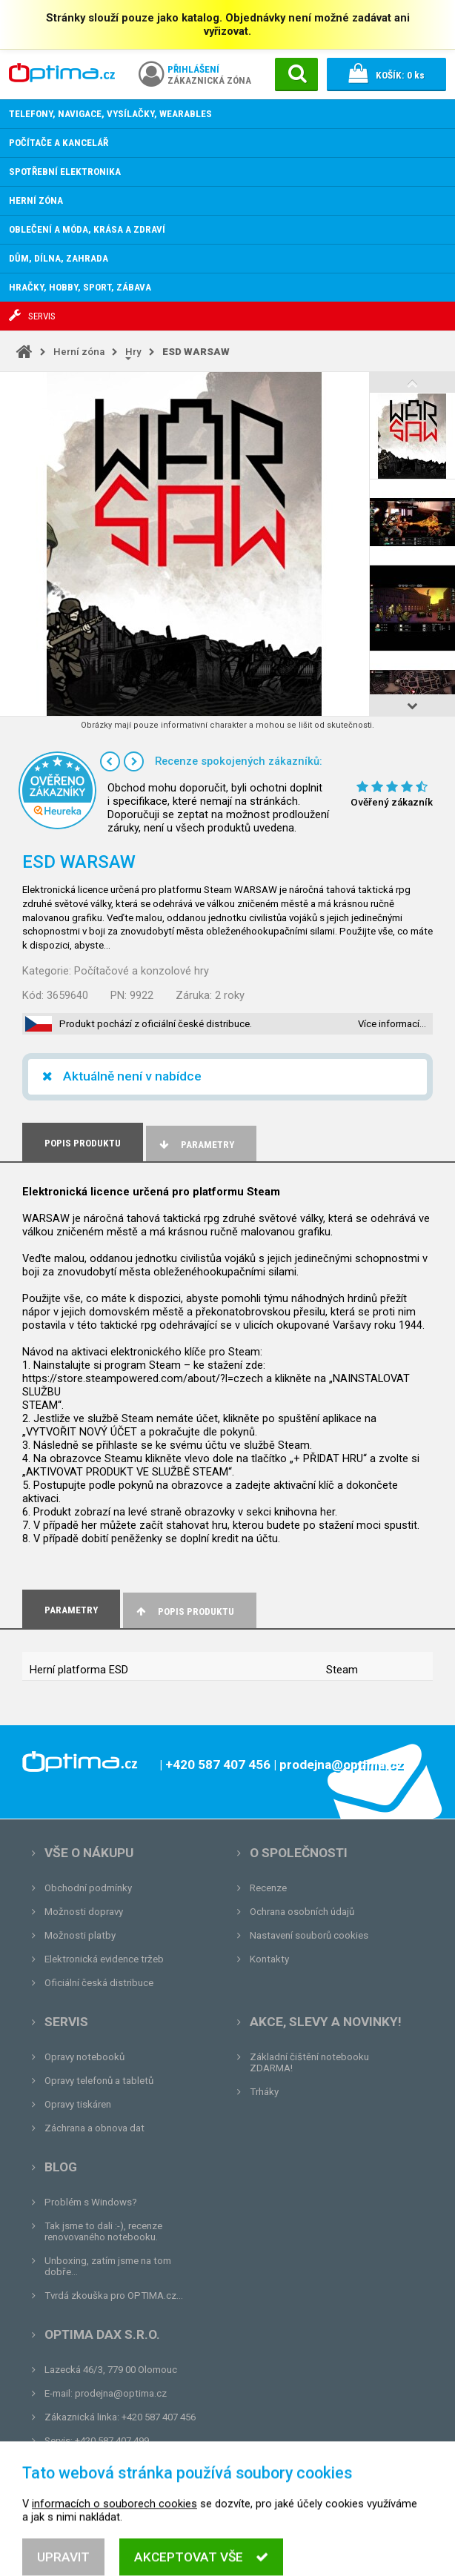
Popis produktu (184, 1611)
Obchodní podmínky (88, 1887)
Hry (133, 351)
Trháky (264, 2091)
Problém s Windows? (90, 2202)
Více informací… (392, 1023)
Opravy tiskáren (77, 2104)
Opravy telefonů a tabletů (98, 2080)
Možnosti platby (80, 1935)
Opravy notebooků (84, 2056)
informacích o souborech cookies (114, 2543)
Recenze (268, 1887)
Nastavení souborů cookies (309, 1935)
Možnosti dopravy (83, 1911)
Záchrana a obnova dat (94, 2128)
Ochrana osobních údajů (302, 1911)
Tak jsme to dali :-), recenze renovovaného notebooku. (103, 2231)
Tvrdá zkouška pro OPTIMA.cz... (113, 2295)
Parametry (195, 1144)
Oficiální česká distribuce (98, 1982)
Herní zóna (78, 351)
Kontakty (269, 1959)
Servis (66, 2021)
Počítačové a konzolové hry (141, 970)
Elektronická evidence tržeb (104, 1959)
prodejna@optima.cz (121, 2393)
